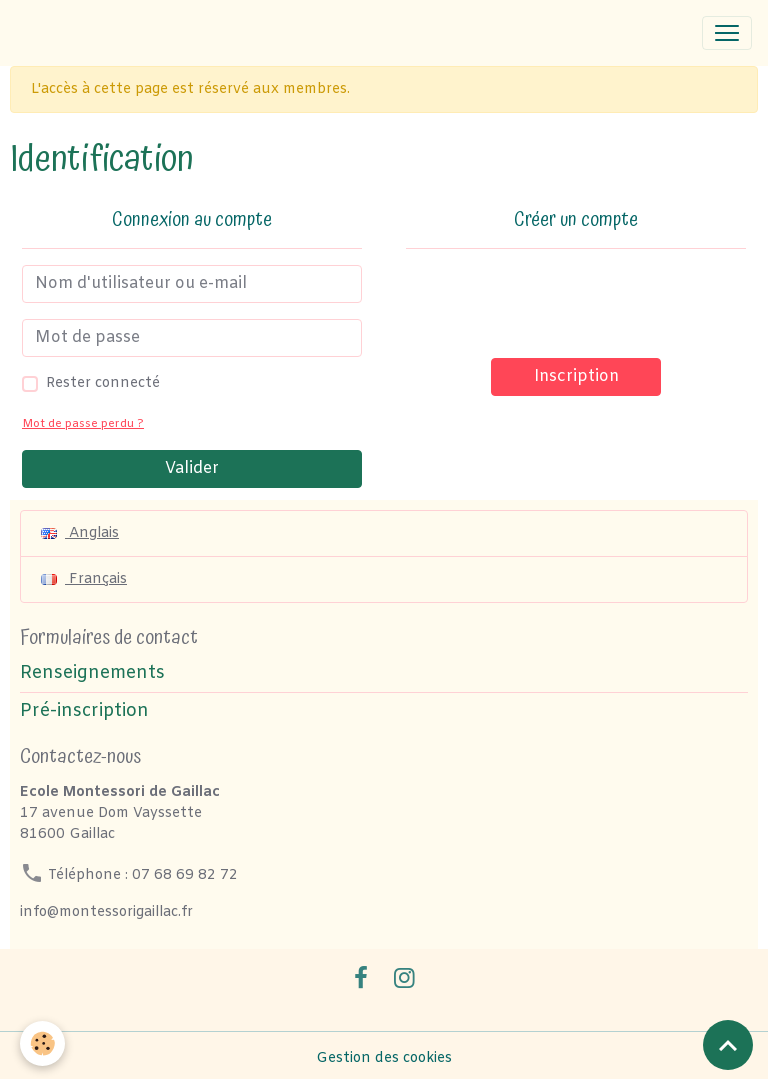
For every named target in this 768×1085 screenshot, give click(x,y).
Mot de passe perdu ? (83, 424)
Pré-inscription (84, 711)
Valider (192, 468)
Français (84, 579)
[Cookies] (42, 1043)
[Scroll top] (728, 1045)
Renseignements (92, 673)
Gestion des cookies (384, 1058)
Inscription (576, 376)
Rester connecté (103, 383)
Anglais (80, 533)
